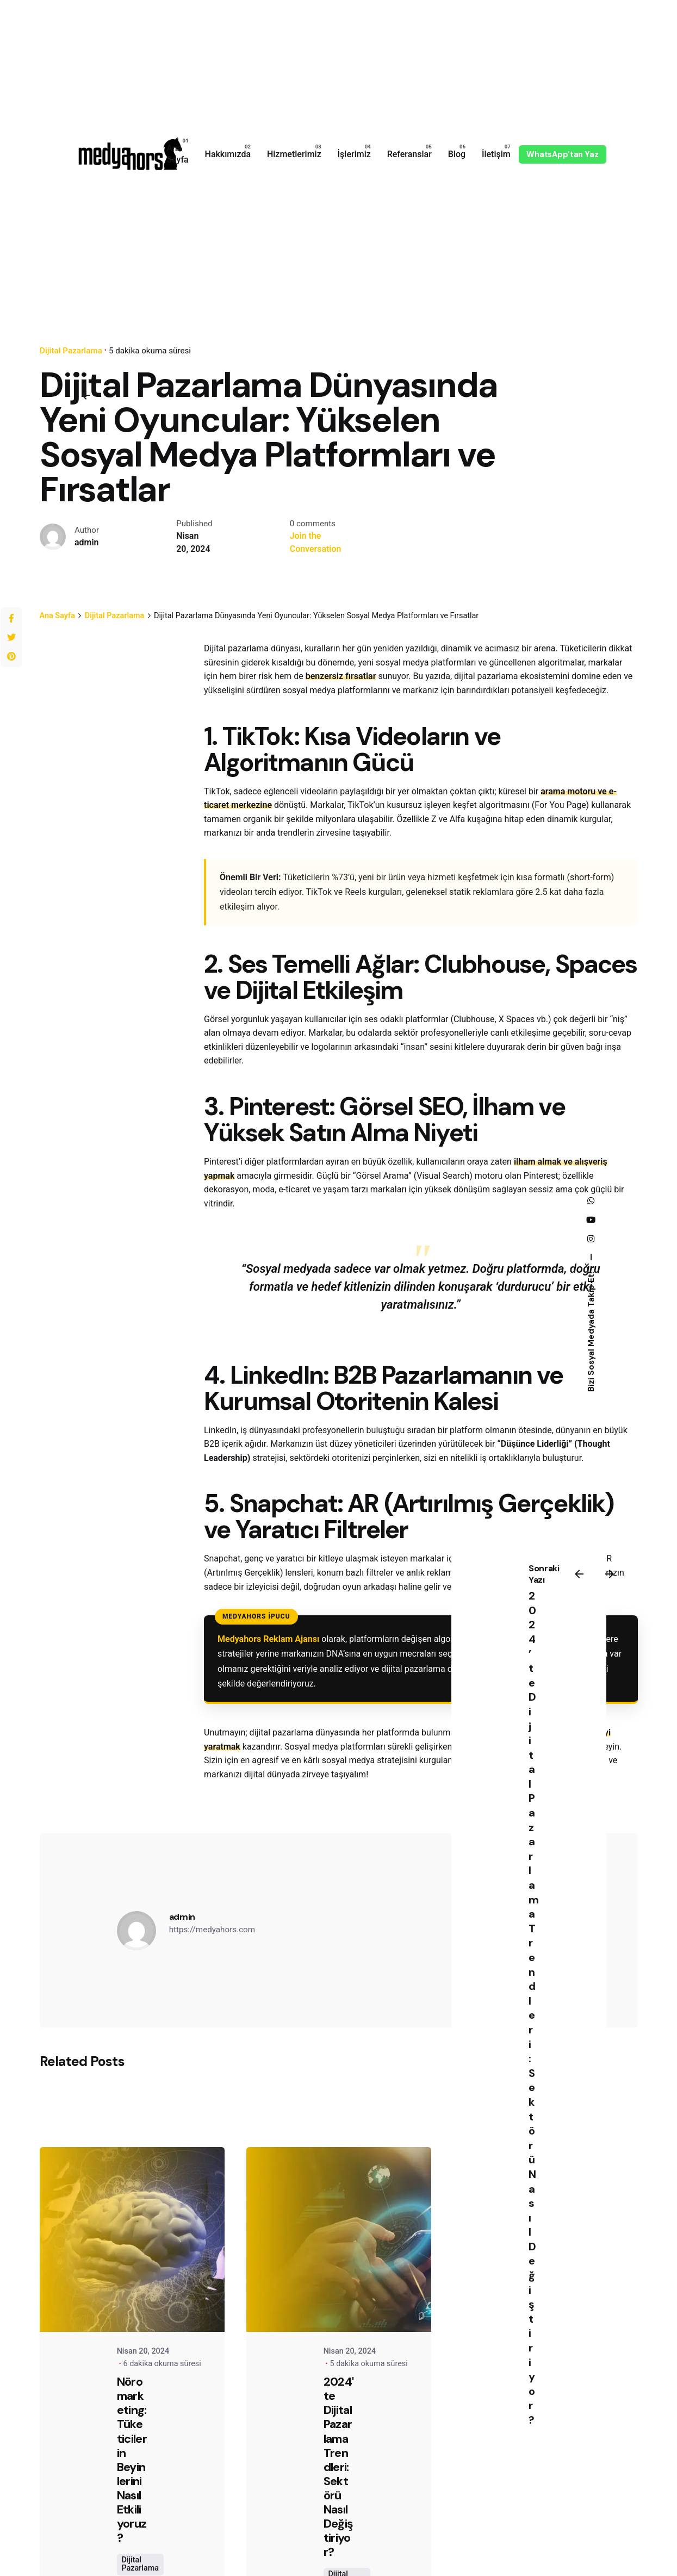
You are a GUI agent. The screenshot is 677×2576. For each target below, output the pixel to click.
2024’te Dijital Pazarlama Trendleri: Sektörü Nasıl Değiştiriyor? (534, 2008)
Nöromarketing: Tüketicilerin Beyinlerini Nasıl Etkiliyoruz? (132, 2460)
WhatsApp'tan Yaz (562, 154)
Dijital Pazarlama (140, 2563)
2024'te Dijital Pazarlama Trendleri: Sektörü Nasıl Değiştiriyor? (339, 2467)
